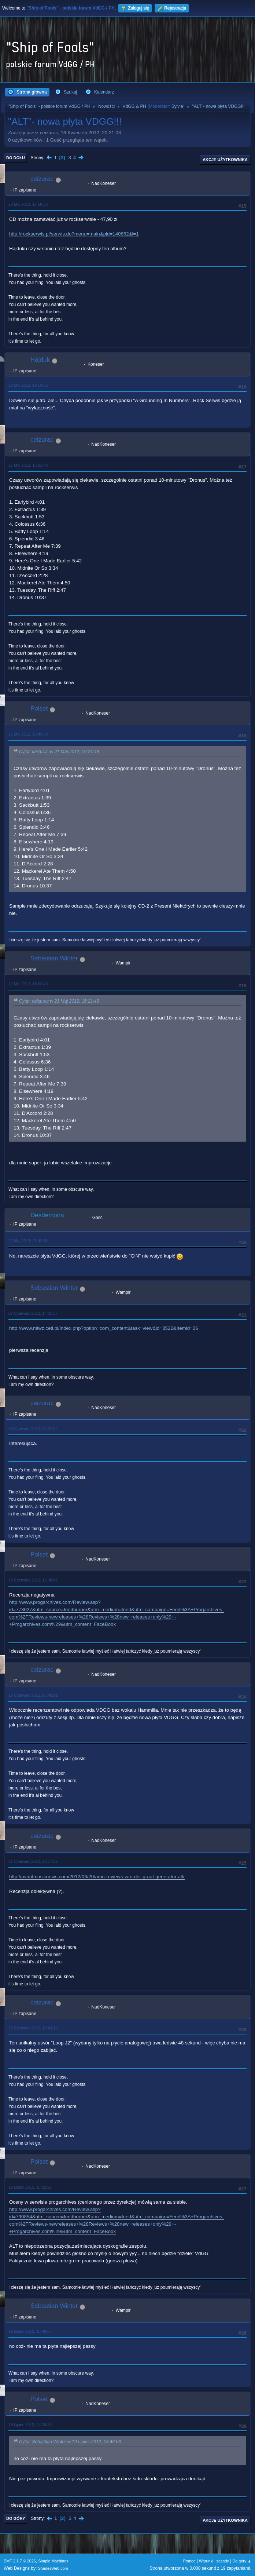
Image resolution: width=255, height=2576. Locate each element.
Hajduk (40, 359)
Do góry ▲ (242, 2561)
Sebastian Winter (54, 958)
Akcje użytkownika (225, 159)
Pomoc (189, 2561)
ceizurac (41, 178)
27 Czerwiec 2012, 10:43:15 (33, 2028)
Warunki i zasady (214, 2561)
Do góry (15, 2518)
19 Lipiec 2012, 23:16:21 (30, 2424)
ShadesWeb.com (53, 2568)
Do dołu (15, 158)
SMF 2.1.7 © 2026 (20, 2561)
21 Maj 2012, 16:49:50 (28, 734)
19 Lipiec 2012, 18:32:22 (30, 2187)
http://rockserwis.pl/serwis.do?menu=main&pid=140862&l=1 (74, 234)
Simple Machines (53, 2561)
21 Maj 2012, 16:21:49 (28, 465)
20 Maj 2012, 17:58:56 (28, 204)
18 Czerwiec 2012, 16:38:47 (33, 1580)
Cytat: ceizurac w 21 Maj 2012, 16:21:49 (59, 751)
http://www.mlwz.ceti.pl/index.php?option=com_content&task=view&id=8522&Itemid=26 (103, 1328)
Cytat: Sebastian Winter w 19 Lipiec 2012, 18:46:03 (70, 2441)
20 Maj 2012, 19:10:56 (28, 385)
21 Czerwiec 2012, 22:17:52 (33, 1861)
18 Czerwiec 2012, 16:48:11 (33, 1695)
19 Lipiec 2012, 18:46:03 (30, 2331)
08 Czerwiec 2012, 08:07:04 (33, 1428)
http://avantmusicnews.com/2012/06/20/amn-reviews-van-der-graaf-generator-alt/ (97, 1876)
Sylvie (177, 106)
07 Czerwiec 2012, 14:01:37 (33, 1313)
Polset (39, 708)
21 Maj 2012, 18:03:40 (28, 984)
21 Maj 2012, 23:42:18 (28, 1240)
